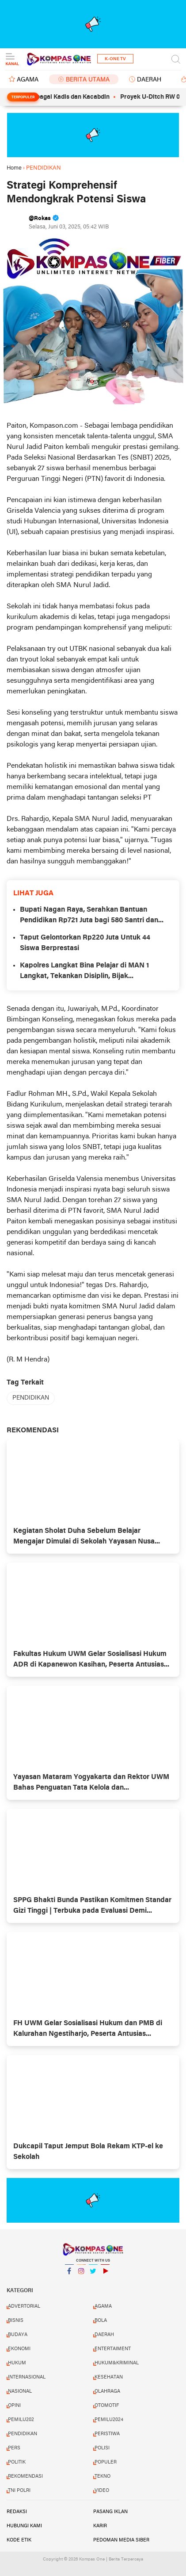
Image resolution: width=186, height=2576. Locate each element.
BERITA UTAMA (88, 80)
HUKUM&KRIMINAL (117, 2363)
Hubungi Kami (24, 2526)
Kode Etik (19, 2540)
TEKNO (102, 2476)
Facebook (69, 2274)
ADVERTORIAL (24, 2306)
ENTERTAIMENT (113, 2349)
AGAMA (27, 80)
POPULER (106, 2462)
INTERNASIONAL (27, 2377)
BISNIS (15, 2320)
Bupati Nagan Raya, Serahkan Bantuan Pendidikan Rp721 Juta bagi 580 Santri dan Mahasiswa (89, 916)
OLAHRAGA (107, 2391)
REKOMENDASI (25, 2476)
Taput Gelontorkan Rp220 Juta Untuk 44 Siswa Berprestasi (85, 943)
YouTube (105, 2274)
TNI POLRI (19, 2490)
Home (14, 168)
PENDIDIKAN (30, 1398)
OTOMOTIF (107, 2405)
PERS (14, 2448)
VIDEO (102, 2490)
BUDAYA (17, 2334)
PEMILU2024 (109, 2419)
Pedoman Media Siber (121, 2540)
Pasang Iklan (110, 2511)
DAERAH (149, 80)
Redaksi (17, 2511)
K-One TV (115, 59)
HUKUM (17, 2363)
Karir (100, 2526)
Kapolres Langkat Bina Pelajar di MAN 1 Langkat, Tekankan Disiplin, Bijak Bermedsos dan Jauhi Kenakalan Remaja (86, 972)
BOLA (101, 2320)
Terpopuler (22, 97)
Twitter (93, 2274)
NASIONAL (20, 2391)
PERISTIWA (107, 2434)
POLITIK (17, 2462)
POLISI (102, 2448)
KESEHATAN (109, 2377)
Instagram (81, 2274)
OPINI (14, 2405)
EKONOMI (19, 2349)
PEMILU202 (21, 2419)
